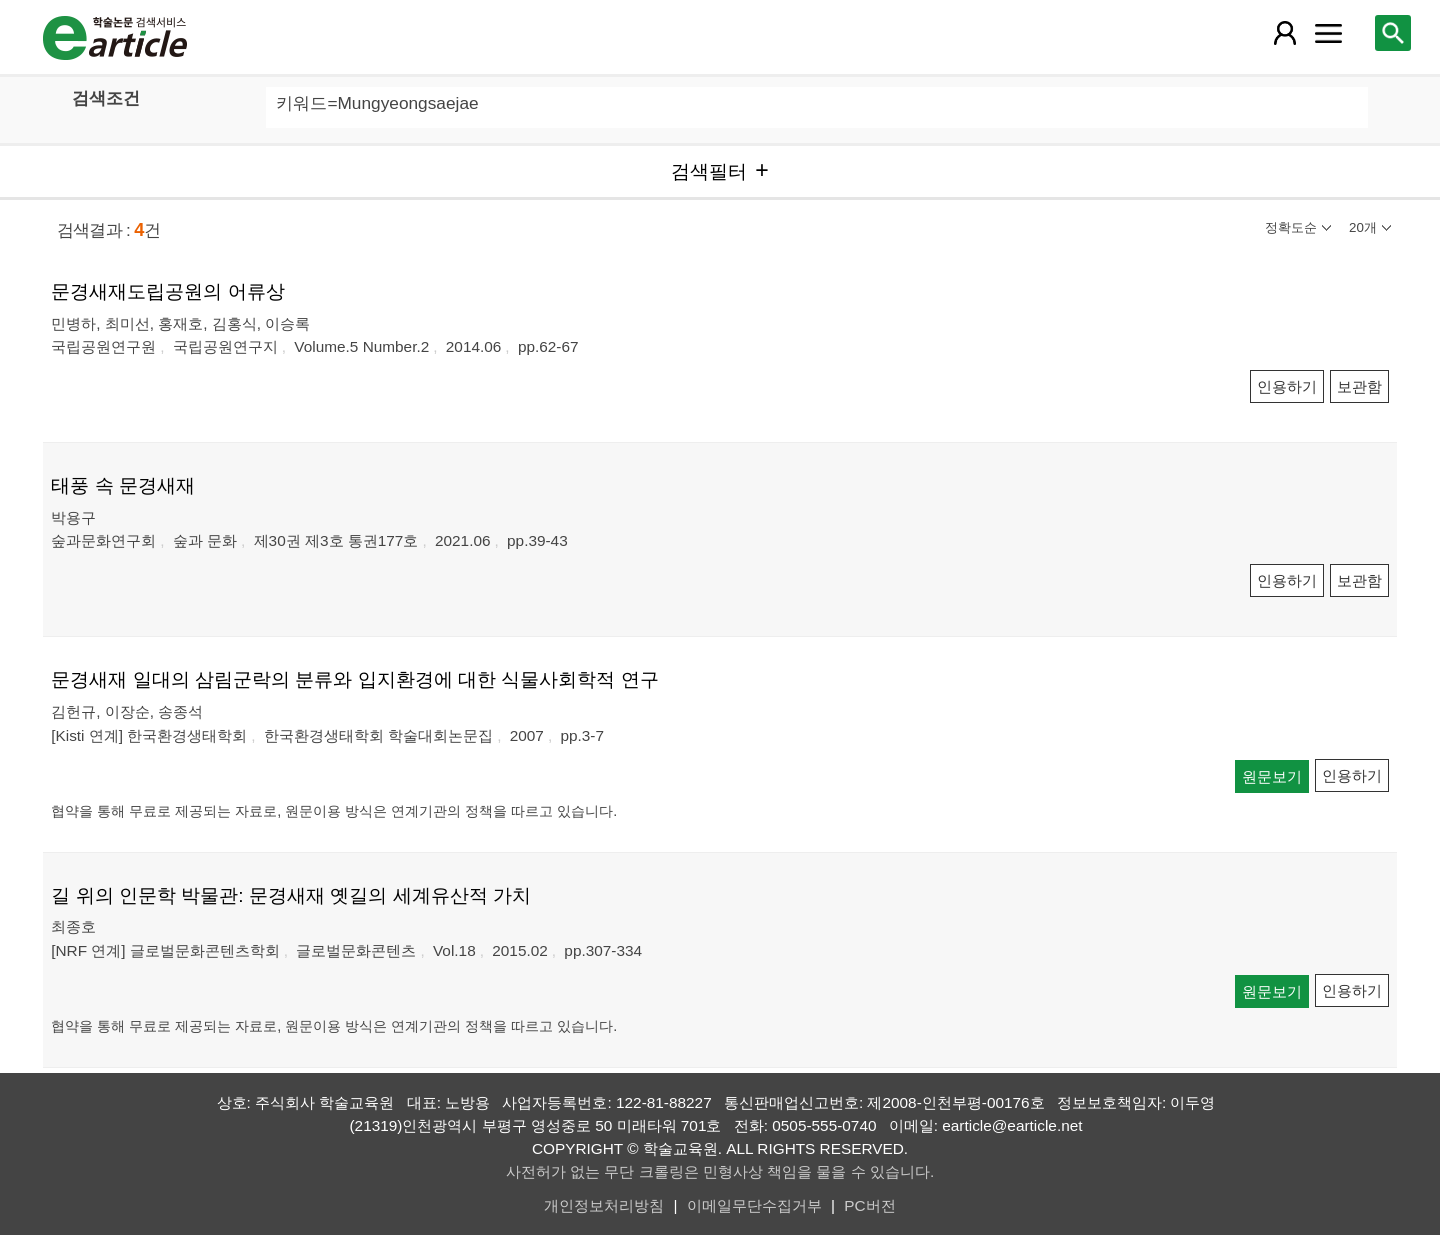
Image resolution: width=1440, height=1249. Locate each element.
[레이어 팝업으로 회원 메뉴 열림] (1285, 33)
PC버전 (869, 1205)
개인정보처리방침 (604, 1205)
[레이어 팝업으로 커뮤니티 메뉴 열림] (1328, 33)
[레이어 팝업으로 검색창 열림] (1393, 33)
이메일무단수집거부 (754, 1205)
